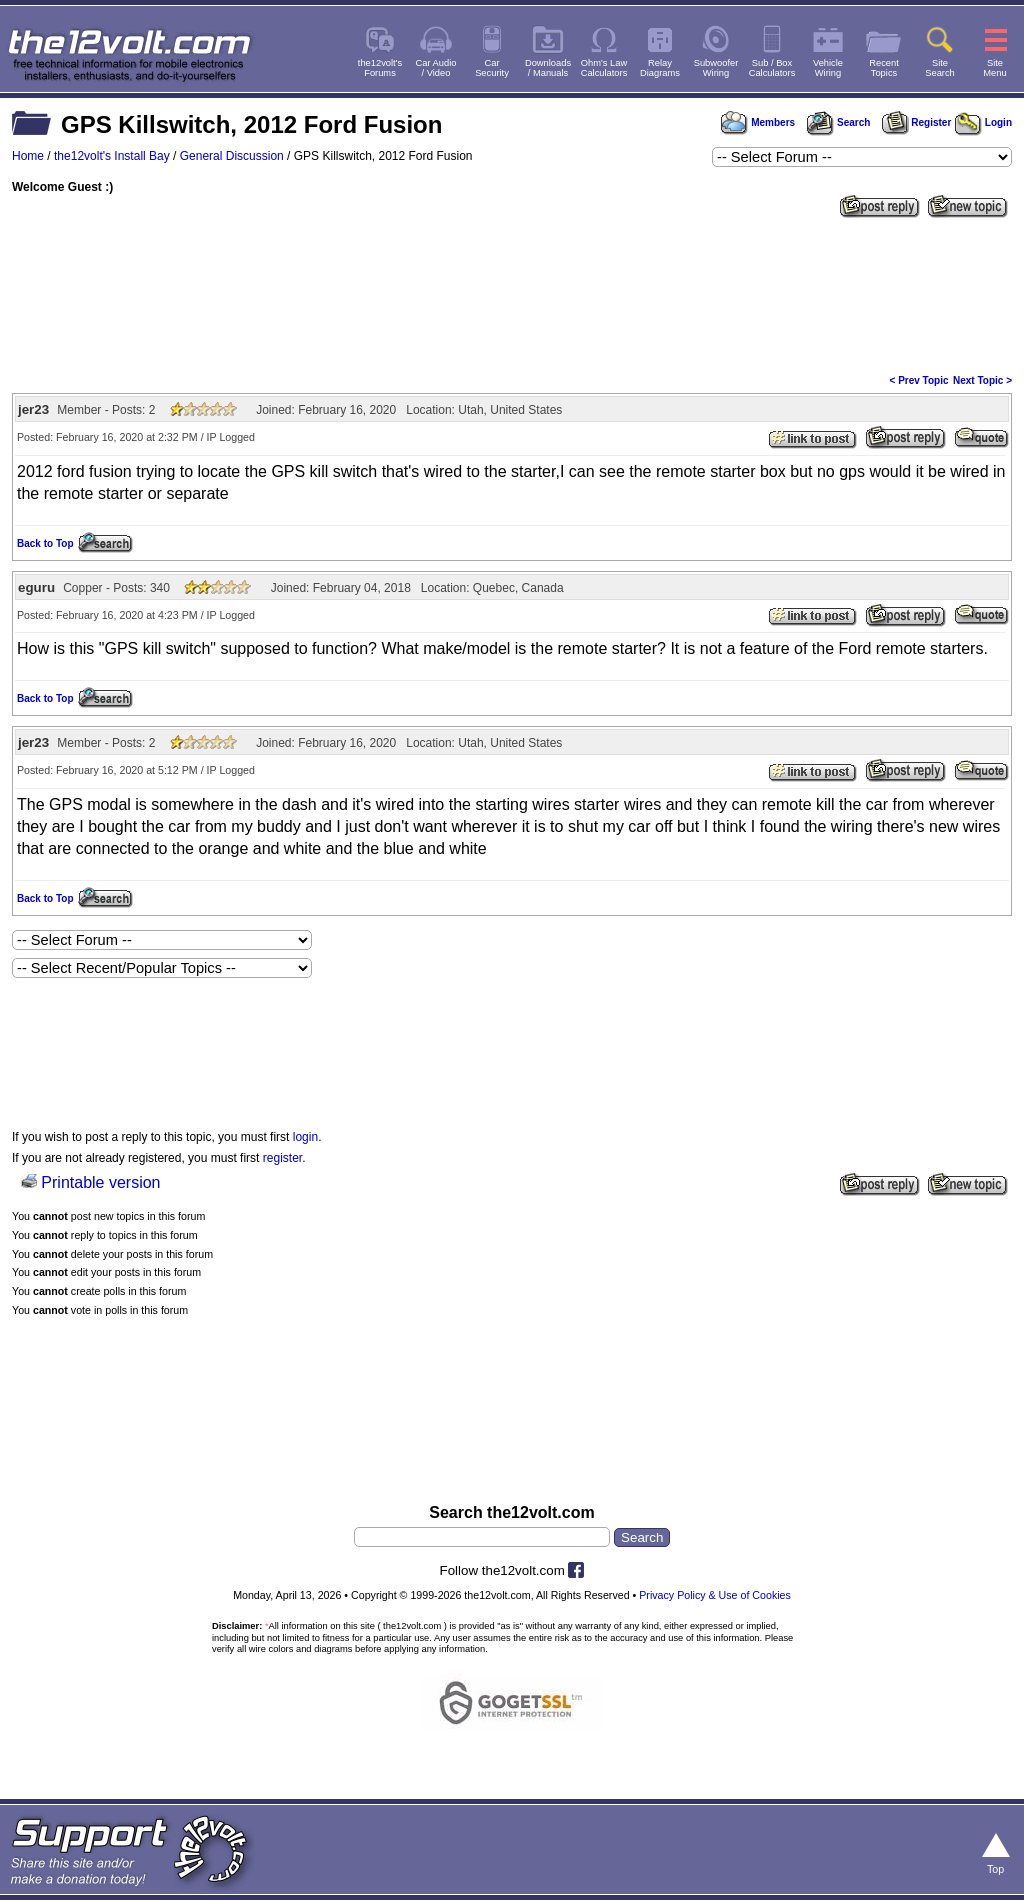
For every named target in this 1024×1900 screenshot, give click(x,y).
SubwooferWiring (716, 68)
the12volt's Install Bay (112, 156)
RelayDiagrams (660, 68)
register (282, 1158)
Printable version (100, 1182)
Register (917, 122)
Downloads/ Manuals (548, 68)
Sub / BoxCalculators (772, 68)
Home (28, 156)
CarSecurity (492, 68)
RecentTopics (884, 68)
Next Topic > (982, 380)
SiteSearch (940, 68)
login (305, 1137)
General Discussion (232, 156)
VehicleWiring (828, 68)
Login (983, 122)
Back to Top (45, 543)
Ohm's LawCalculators (604, 68)
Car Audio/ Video (436, 68)
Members (758, 122)
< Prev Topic (919, 380)
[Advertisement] (512, 294)
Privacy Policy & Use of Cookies (715, 1595)
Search (838, 122)
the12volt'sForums (380, 68)
